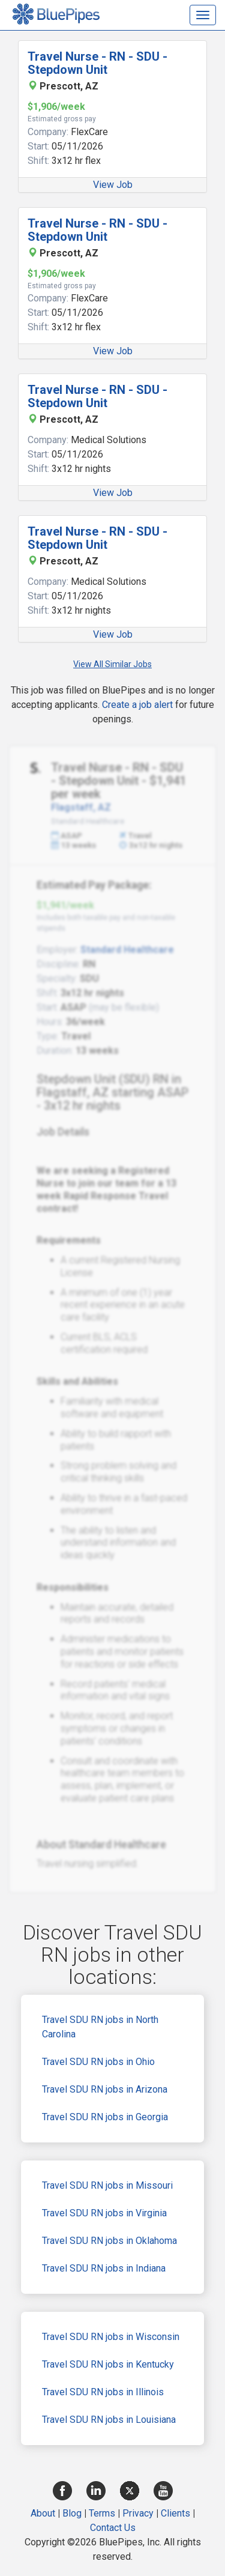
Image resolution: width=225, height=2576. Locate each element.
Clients (175, 2513)
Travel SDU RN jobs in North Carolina (100, 2027)
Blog (72, 2513)
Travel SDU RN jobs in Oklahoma (109, 2240)
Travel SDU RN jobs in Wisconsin (110, 2336)
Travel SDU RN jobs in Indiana (104, 2268)
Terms (102, 2513)
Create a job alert (137, 704)
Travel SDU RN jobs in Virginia (104, 2213)
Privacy (138, 2513)
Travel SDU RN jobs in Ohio (98, 2061)
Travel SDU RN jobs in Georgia (105, 2117)
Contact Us (113, 2527)
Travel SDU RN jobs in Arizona (104, 2089)
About (43, 2513)
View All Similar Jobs (112, 664)
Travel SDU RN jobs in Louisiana (109, 2419)
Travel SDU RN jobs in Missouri (107, 2185)
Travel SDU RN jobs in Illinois (103, 2392)
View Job (113, 184)
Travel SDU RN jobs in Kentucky (108, 2364)
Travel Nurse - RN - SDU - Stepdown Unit (97, 63)
